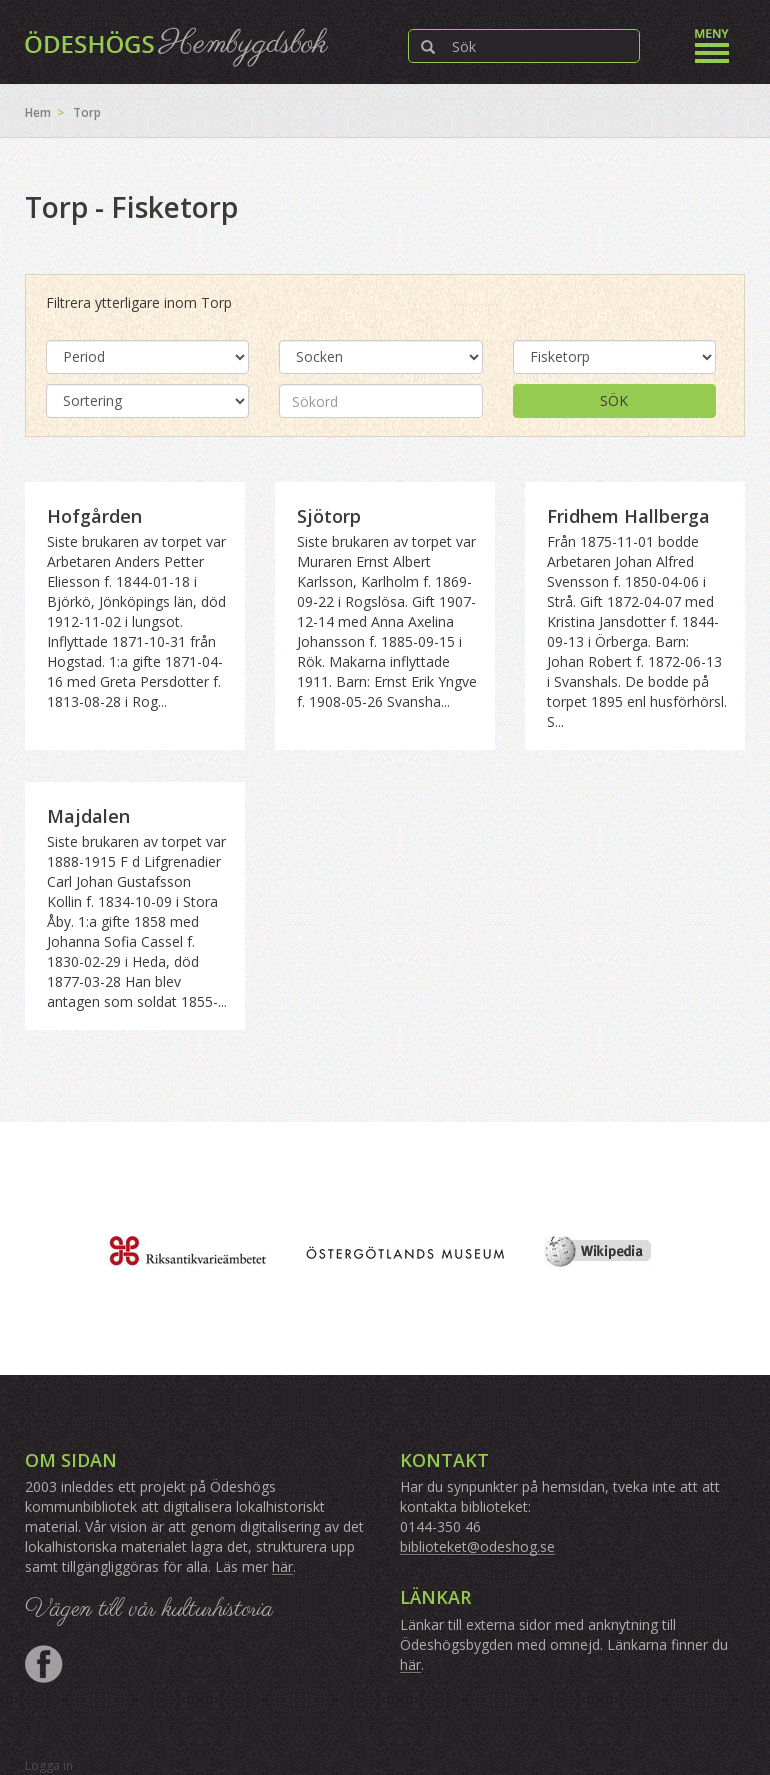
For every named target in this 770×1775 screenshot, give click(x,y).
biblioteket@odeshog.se (477, 1546)
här (282, 1566)
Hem (38, 112)
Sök (614, 400)
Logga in (49, 1765)
